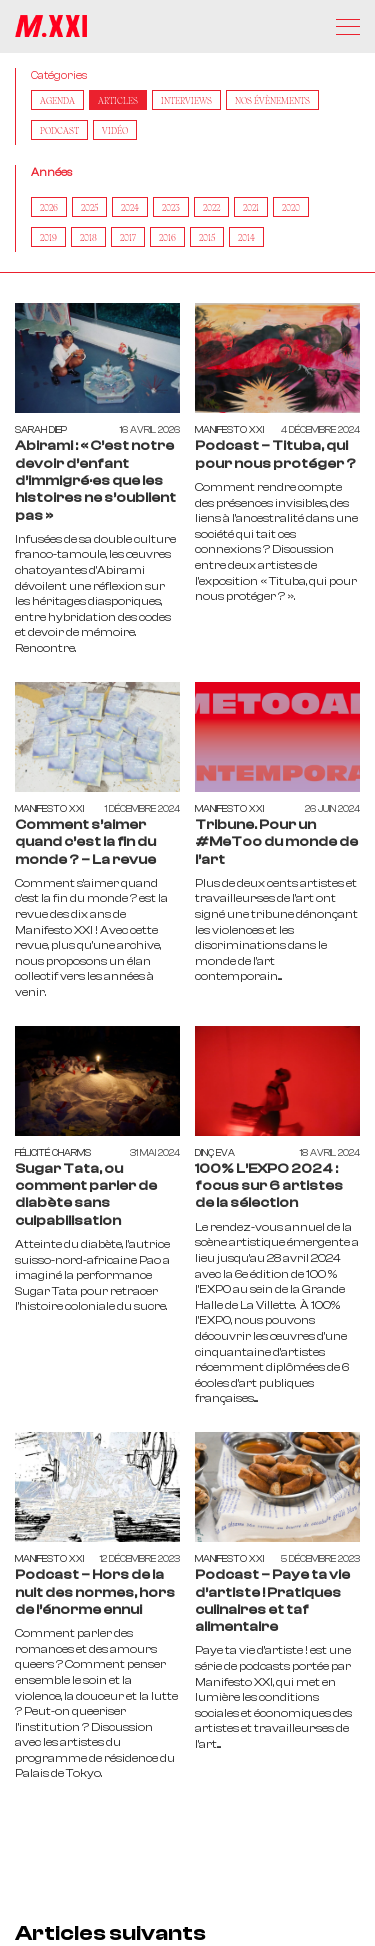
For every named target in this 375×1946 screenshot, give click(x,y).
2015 (207, 237)
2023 (171, 207)
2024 (130, 207)
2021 (251, 207)
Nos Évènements (272, 100)
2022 (211, 207)
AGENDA (57, 100)
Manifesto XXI (229, 429)
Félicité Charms (53, 1152)
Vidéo (115, 130)
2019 (48, 237)
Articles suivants (110, 1933)
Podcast (59, 130)
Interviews (186, 100)
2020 (291, 207)
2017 (128, 237)
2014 (246, 237)
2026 (49, 207)
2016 (167, 237)
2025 (89, 207)
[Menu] (348, 27)
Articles (118, 100)
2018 (88, 237)
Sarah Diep (41, 429)
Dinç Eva (215, 1152)
